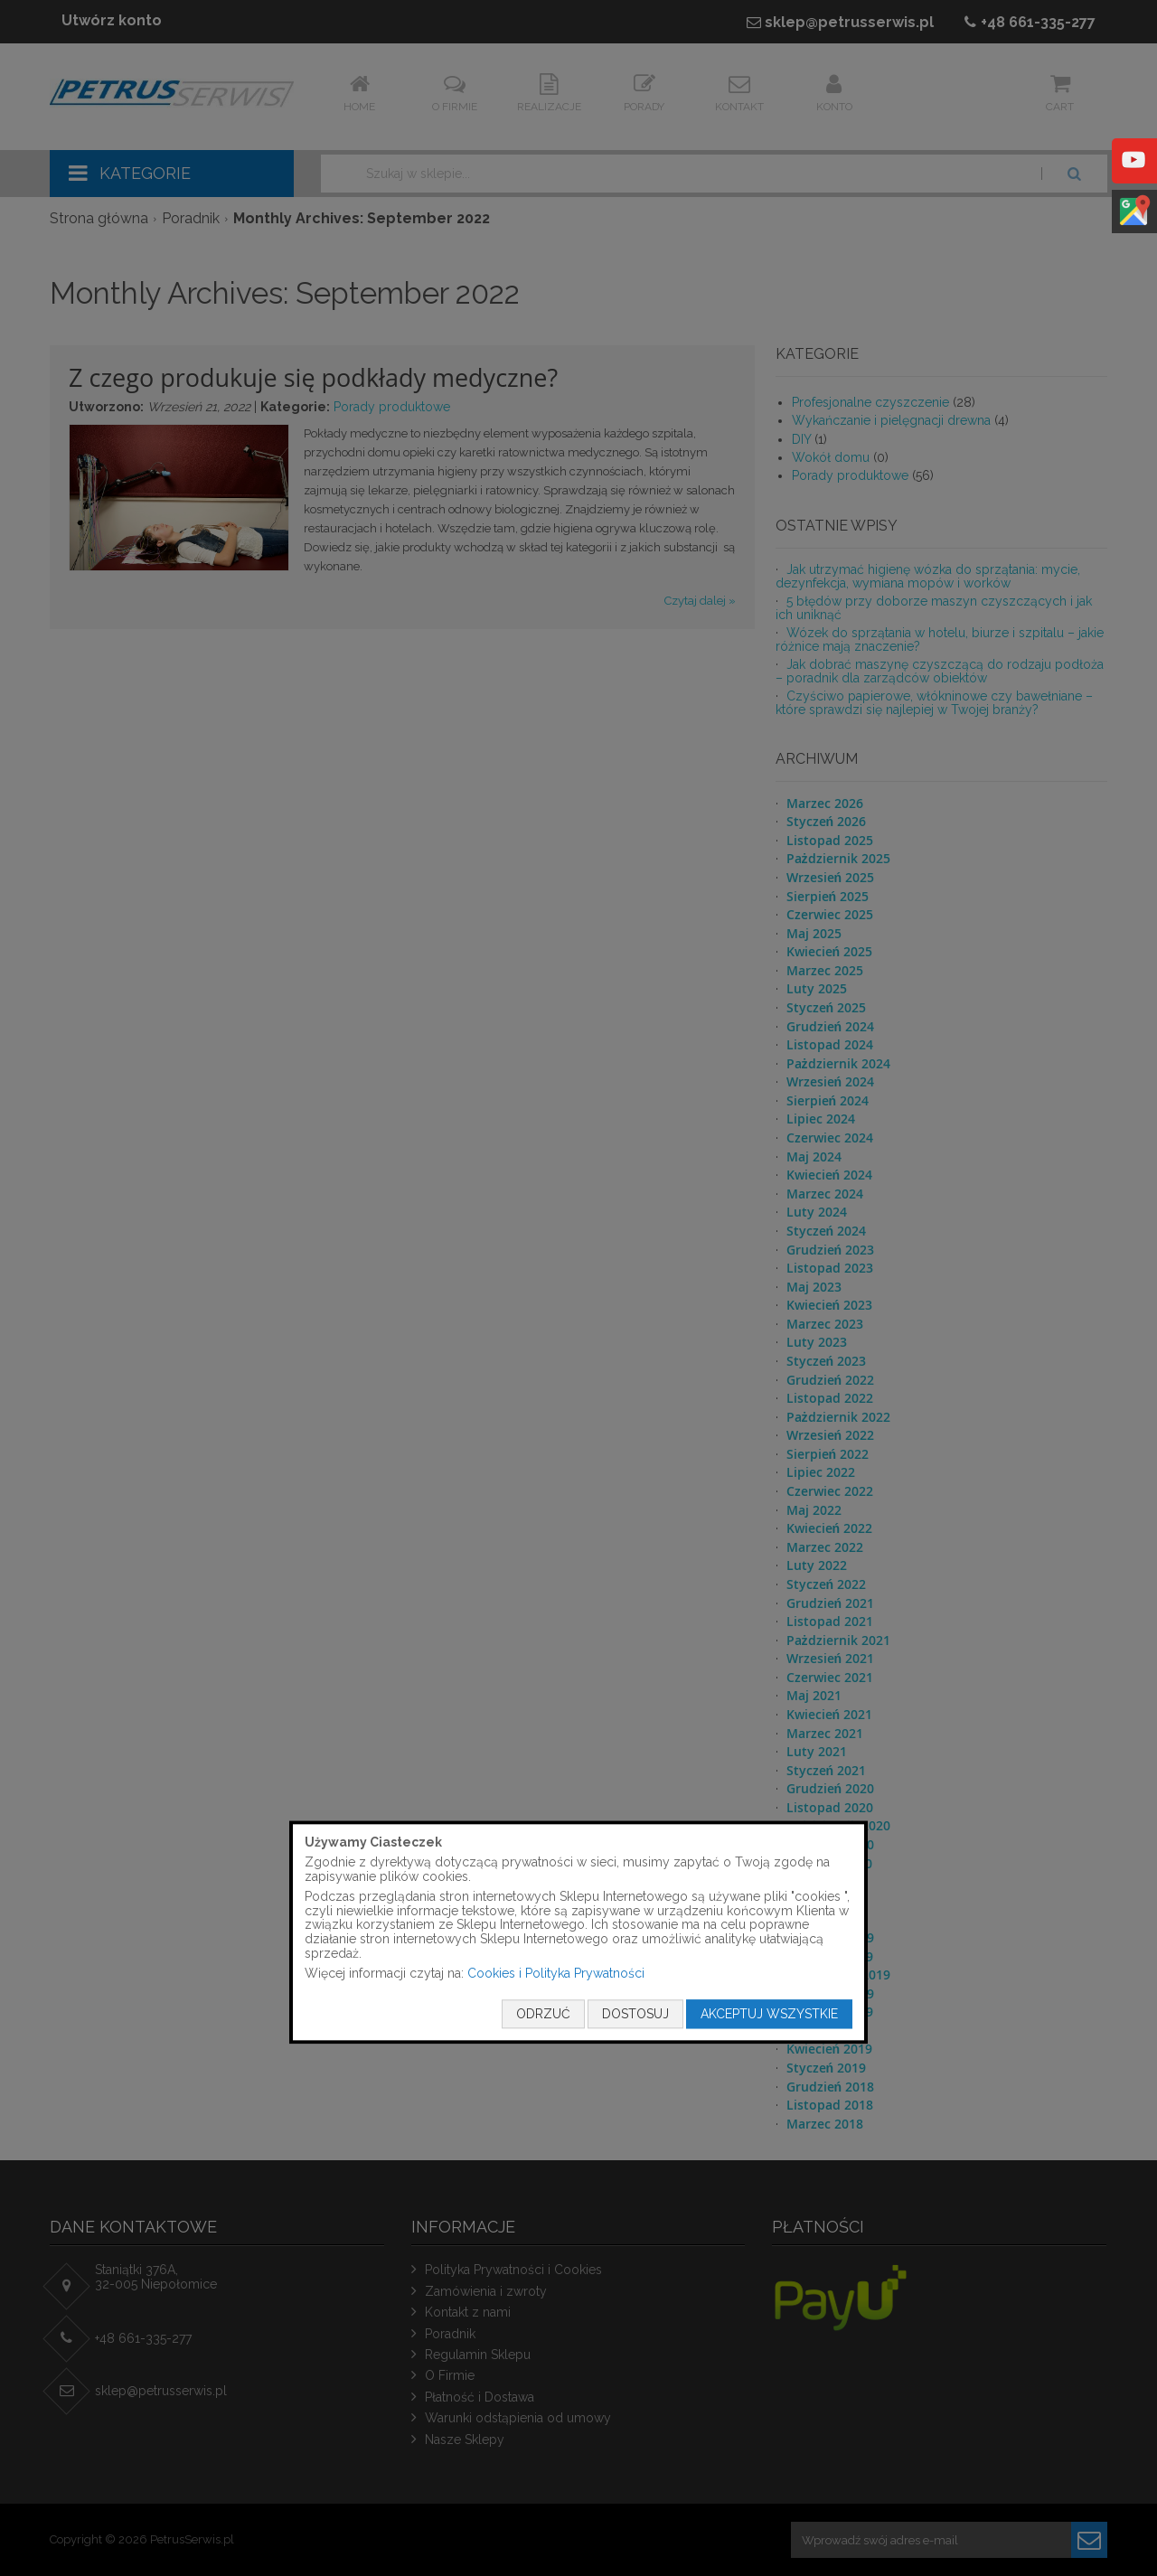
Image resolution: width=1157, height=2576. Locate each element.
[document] (578, 1932)
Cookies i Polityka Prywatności (555, 1974)
